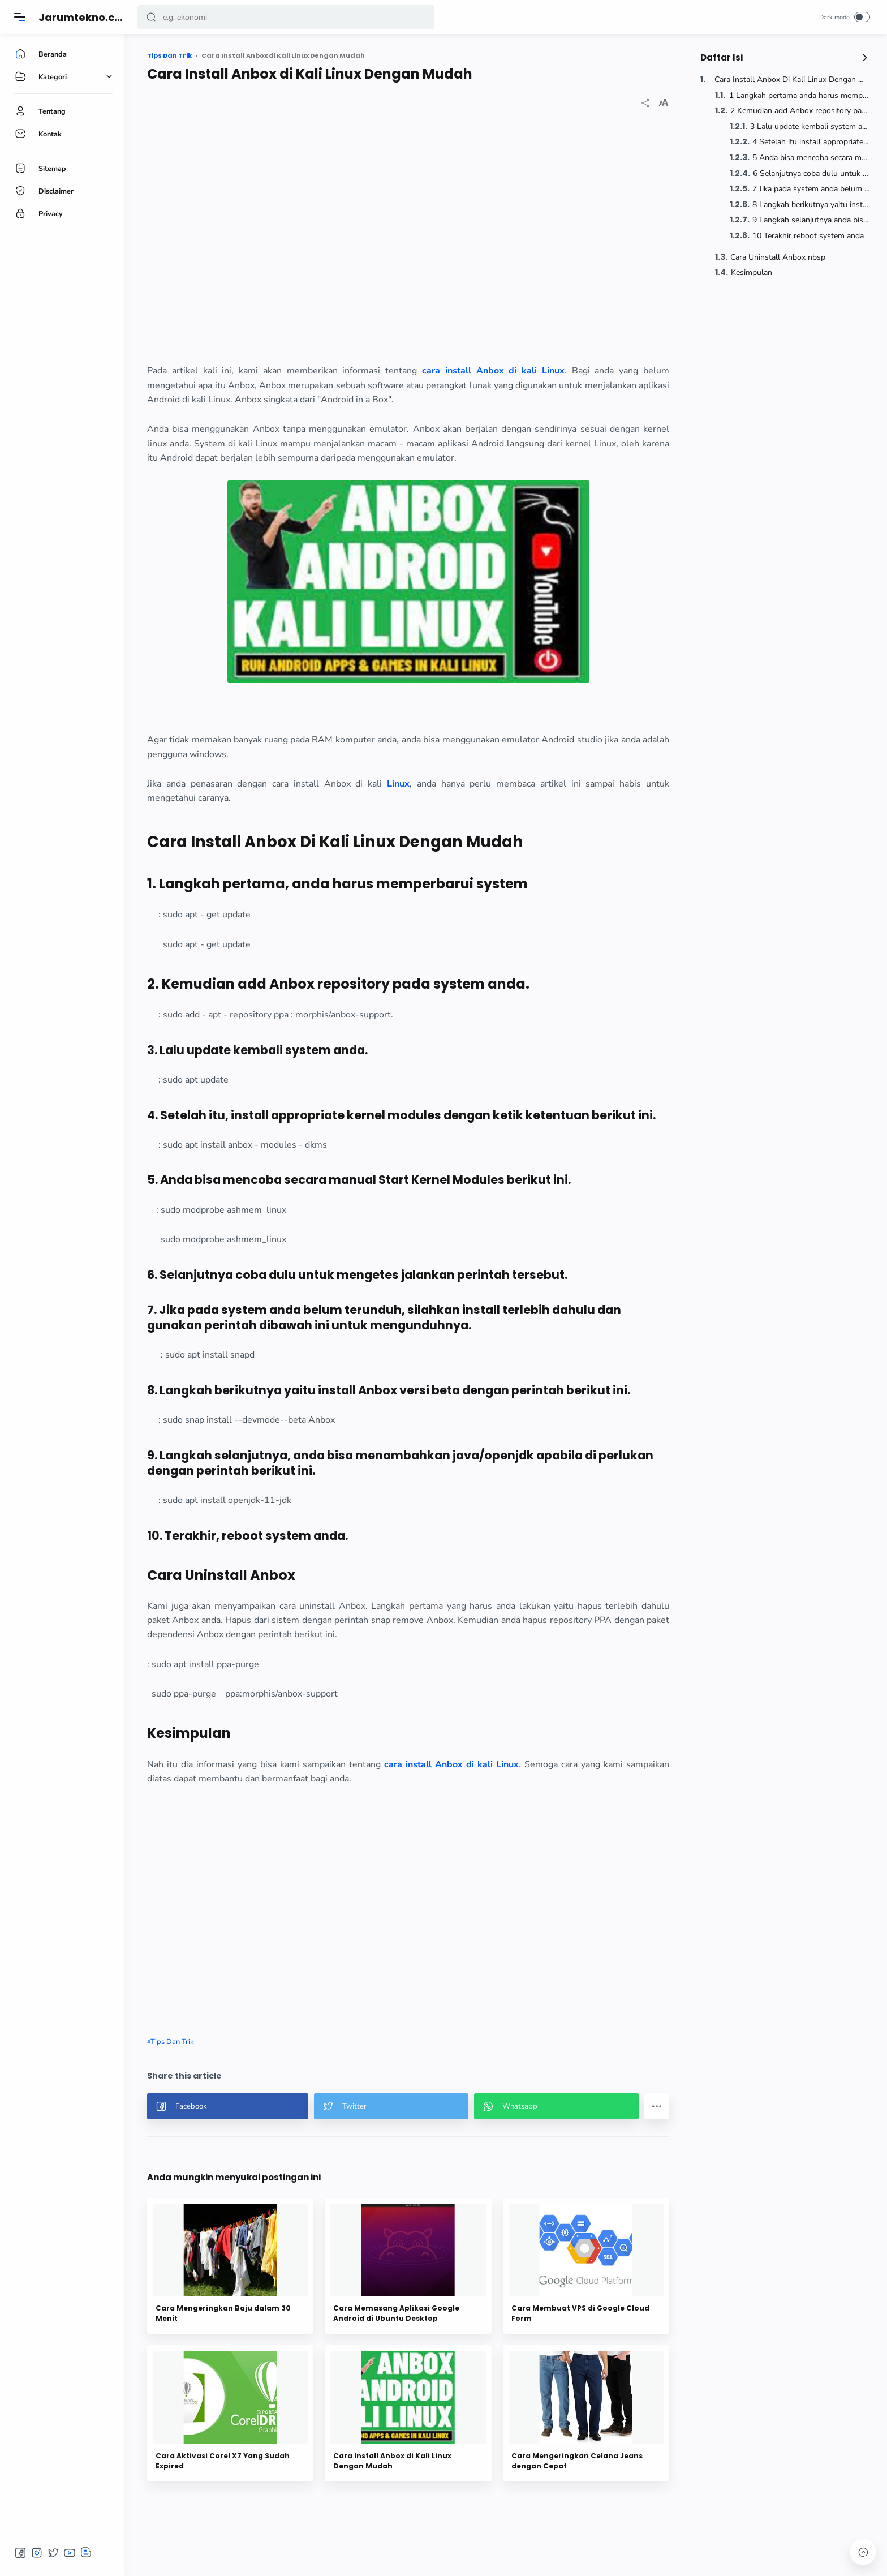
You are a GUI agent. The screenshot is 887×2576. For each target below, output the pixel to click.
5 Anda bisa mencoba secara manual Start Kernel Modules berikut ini (811, 157)
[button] (151, 17)
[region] (408, 238)
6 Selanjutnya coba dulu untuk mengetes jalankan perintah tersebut (811, 173)
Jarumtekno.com (85, 17)
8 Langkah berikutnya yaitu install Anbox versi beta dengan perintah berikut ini (811, 204)
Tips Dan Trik (172, 2042)
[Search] (285, 17)
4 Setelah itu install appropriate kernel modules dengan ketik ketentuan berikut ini (811, 141)
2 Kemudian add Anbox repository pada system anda (800, 110)
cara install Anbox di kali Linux (451, 1764)
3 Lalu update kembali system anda (810, 126)
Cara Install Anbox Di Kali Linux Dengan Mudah (792, 79)
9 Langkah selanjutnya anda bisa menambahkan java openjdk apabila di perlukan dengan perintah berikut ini (811, 219)
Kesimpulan (751, 272)
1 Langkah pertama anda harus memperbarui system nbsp (799, 95)
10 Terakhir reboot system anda (808, 235)
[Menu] (19, 17)
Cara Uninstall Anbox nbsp (777, 257)
